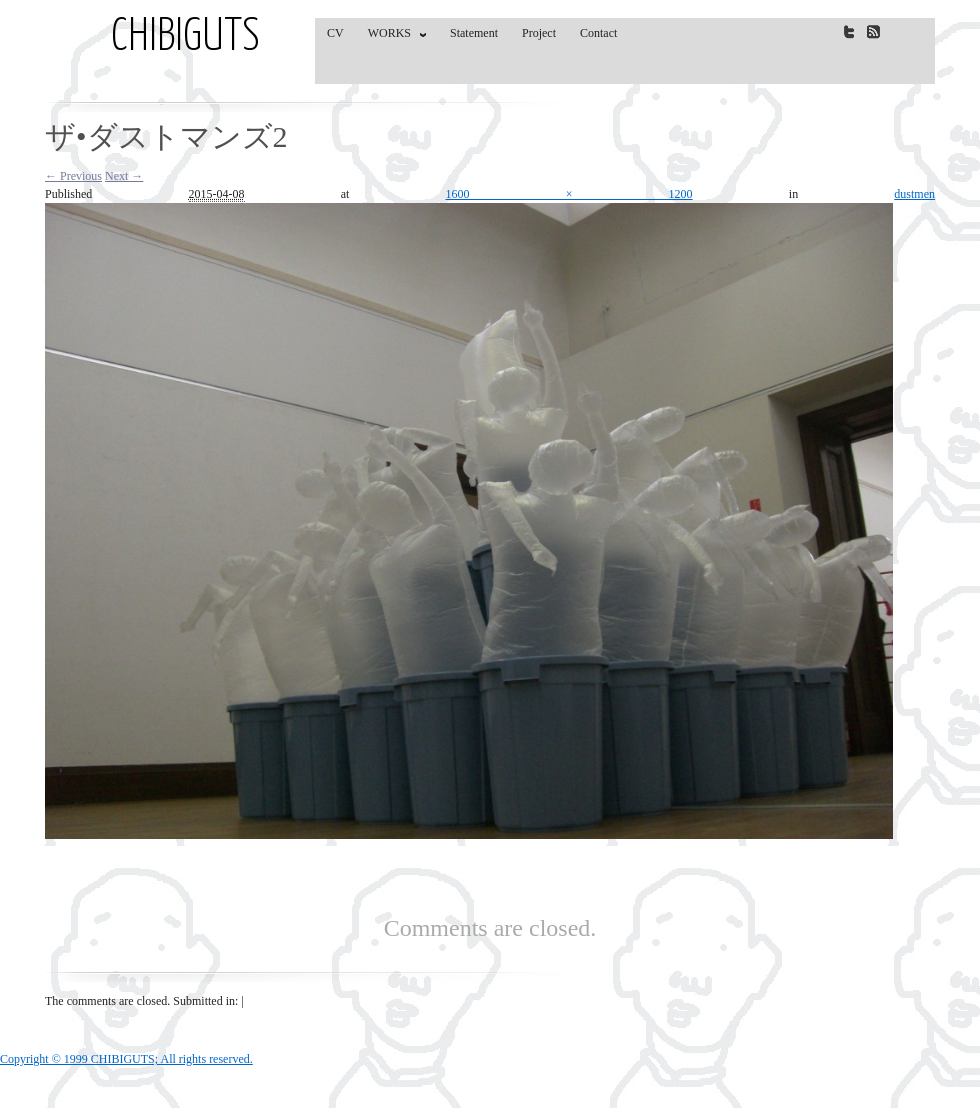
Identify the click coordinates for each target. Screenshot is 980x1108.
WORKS (392, 37)
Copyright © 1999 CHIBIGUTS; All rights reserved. (126, 1059)
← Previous (73, 176)
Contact (598, 33)
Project (539, 33)
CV (335, 33)
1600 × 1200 (569, 194)
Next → (124, 176)
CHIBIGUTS (185, 38)
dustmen (914, 194)
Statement (474, 33)
